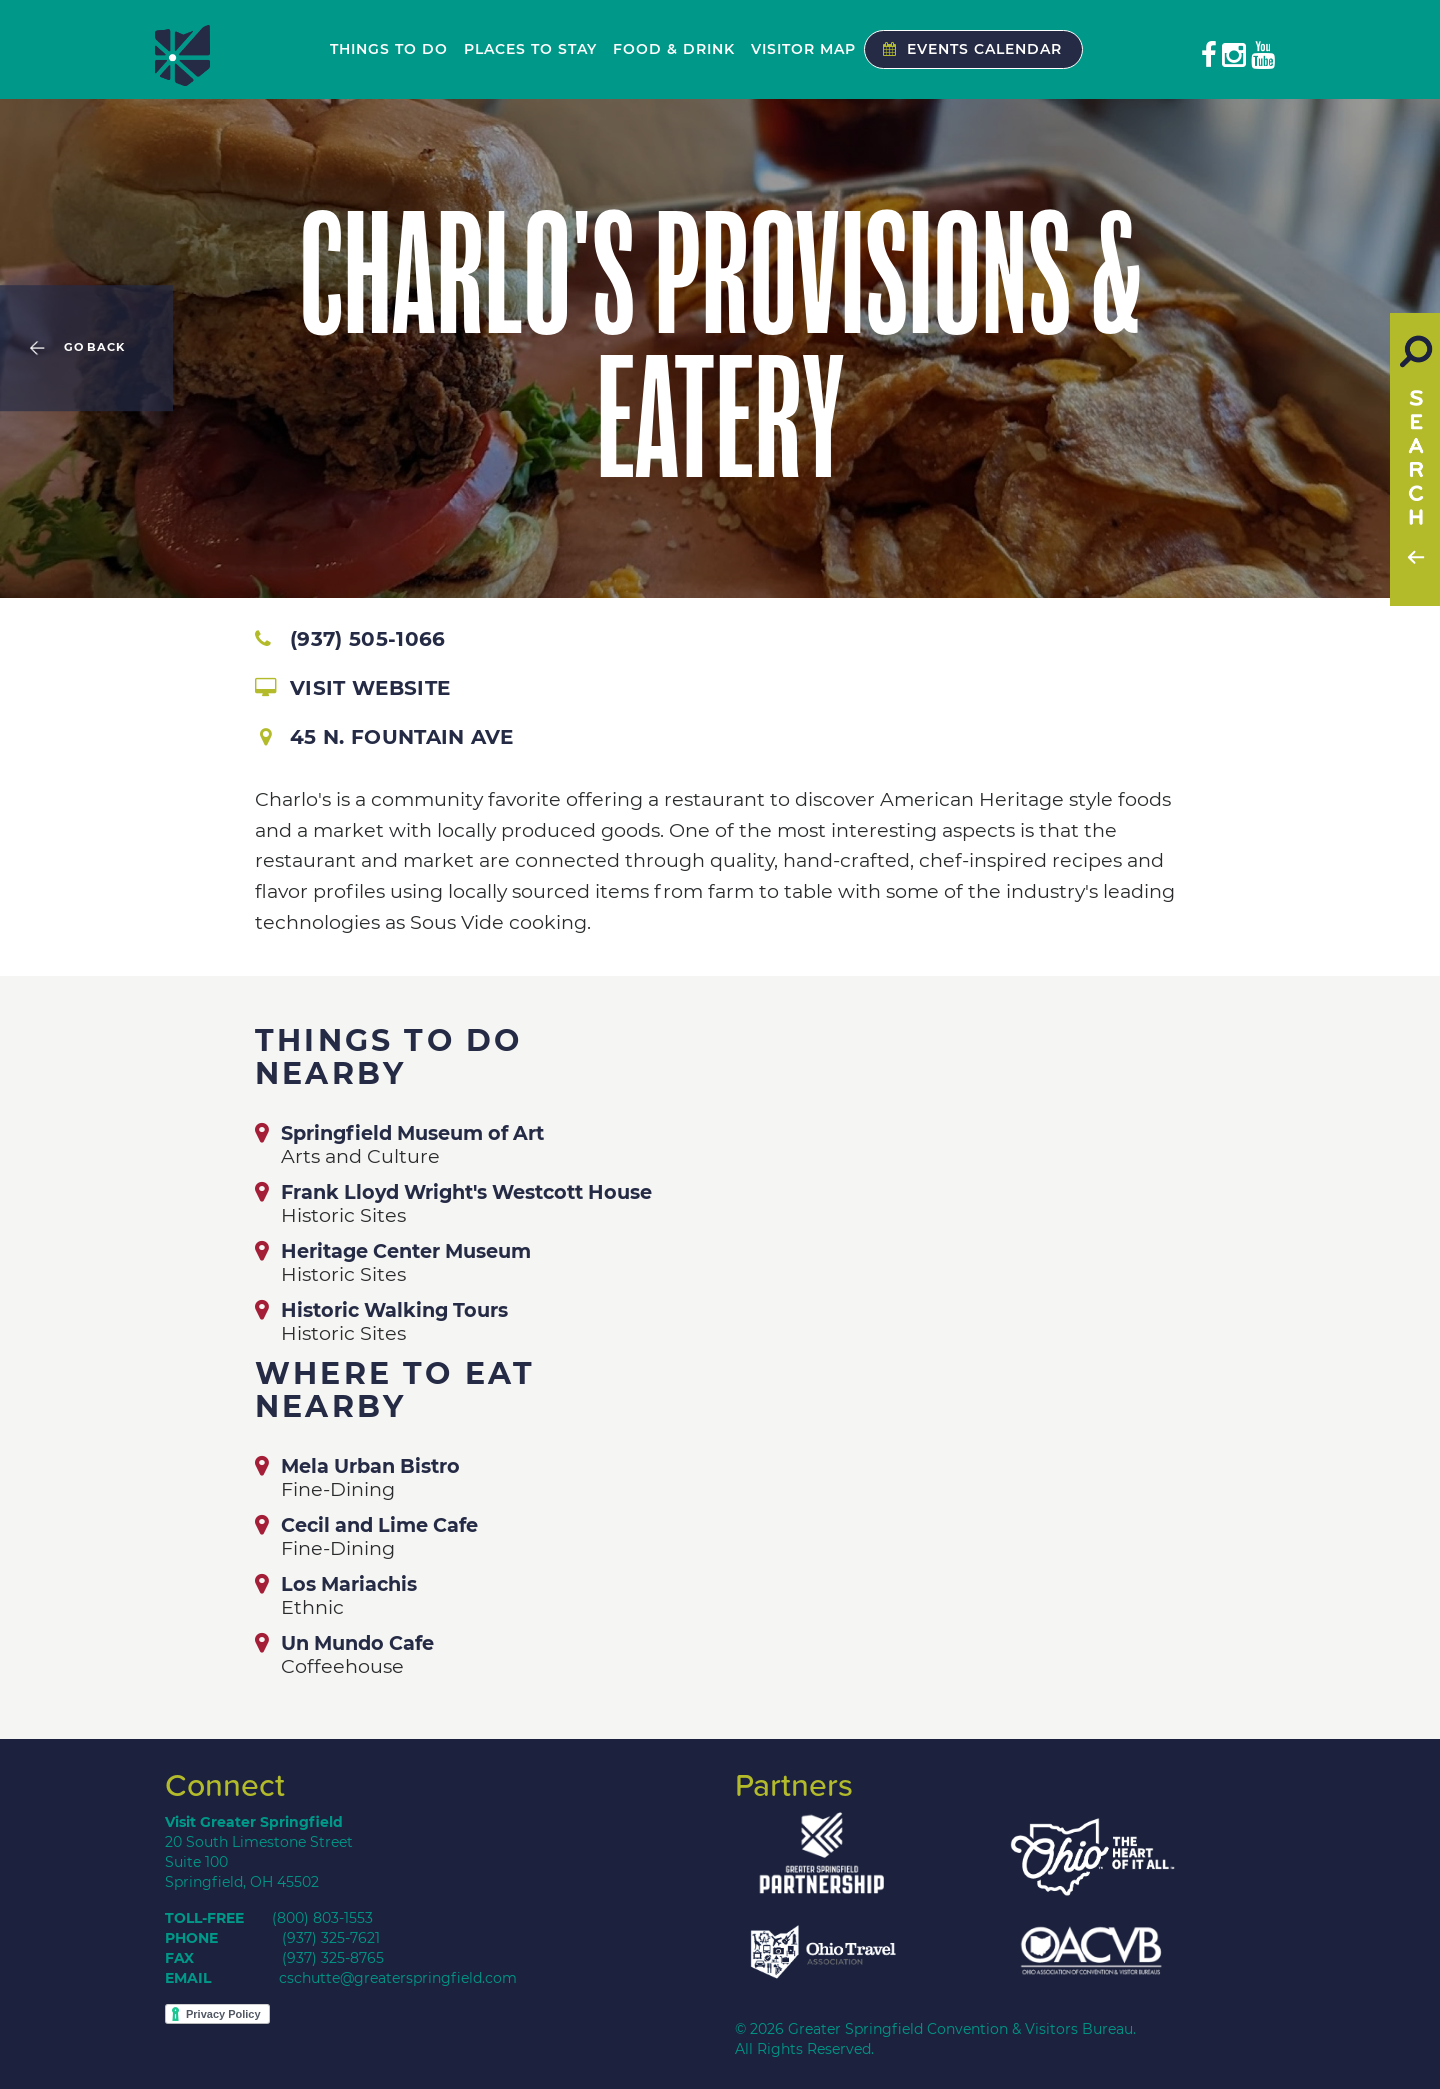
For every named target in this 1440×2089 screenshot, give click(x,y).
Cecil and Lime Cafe (379, 1525)
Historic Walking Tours (394, 1310)
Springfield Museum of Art (412, 1133)
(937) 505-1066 (350, 639)
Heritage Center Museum (406, 1251)
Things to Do (389, 49)
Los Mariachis (349, 1584)
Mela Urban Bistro (370, 1466)
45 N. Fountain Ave (387, 737)
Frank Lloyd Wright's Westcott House (466, 1192)
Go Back (94, 348)
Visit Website (352, 688)
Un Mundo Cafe (357, 1643)
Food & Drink (674, 49)
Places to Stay (530, 49)
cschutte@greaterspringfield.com (398, 1978)
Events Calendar (967, 49)
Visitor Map (803, 49)
